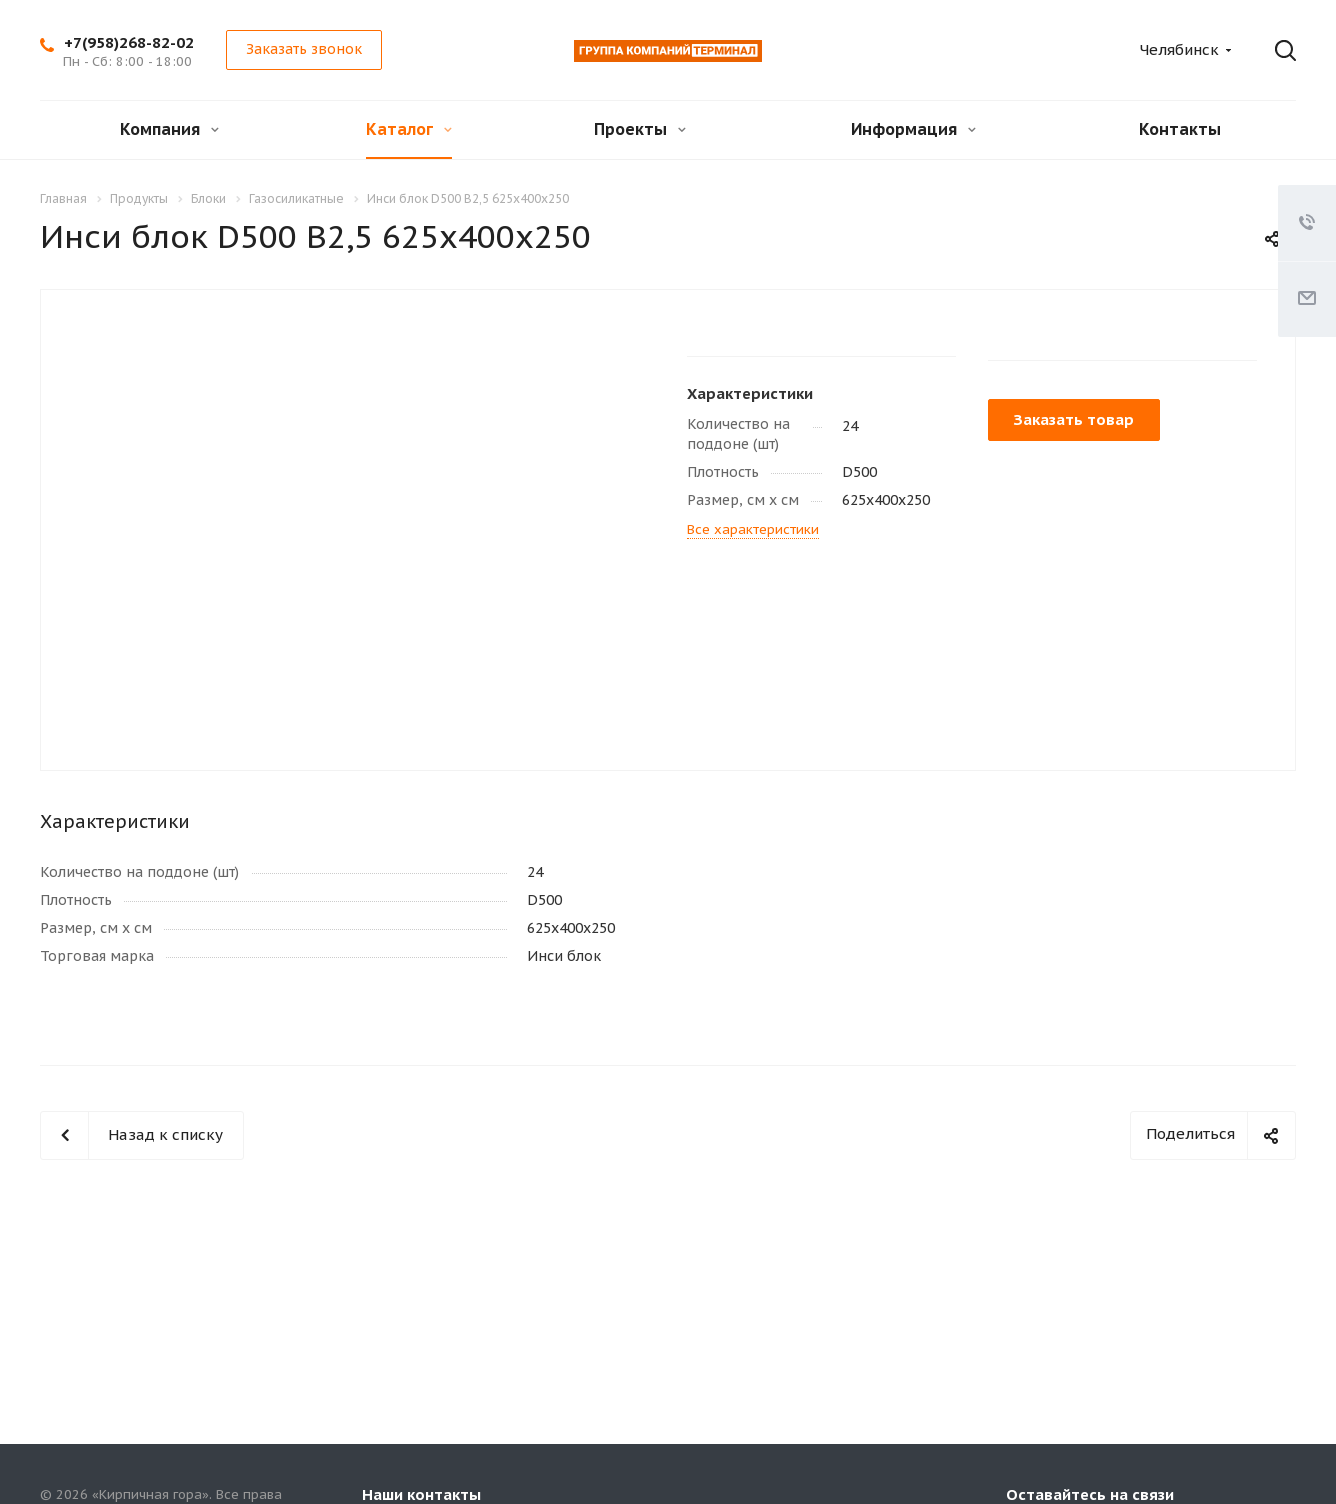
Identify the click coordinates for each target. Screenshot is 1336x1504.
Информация (913, 129)
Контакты (1180, 129)
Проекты (640, 129)
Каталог (409, 129)
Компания (169, 129)
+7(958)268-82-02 (129, 42)
